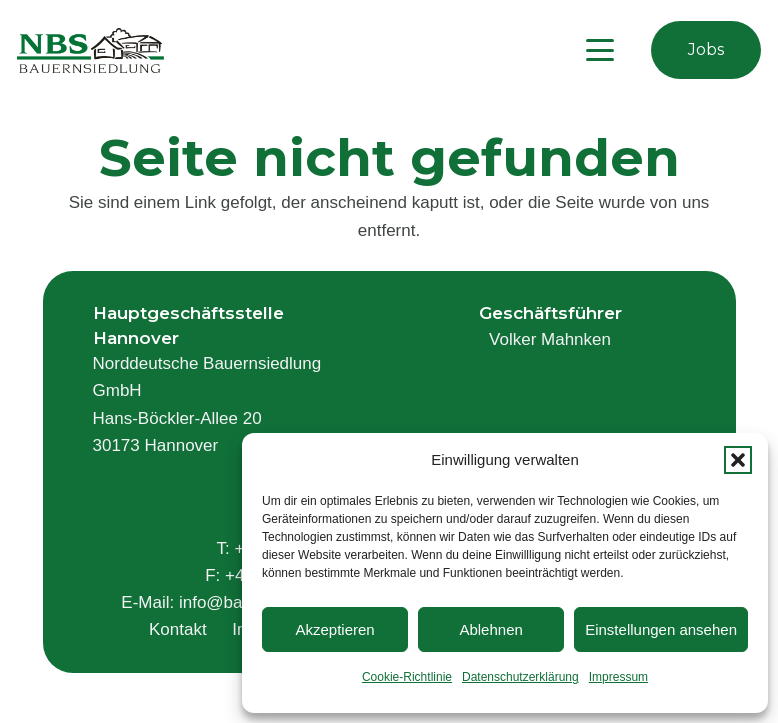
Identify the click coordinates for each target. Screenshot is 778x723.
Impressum (618, 677)
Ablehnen (490, 629)
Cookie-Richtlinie (407, 677)
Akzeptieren (334, 629)
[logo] (90, 50)
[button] (738, 460)
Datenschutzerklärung (520, 677)
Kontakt (178, 629)
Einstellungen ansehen (661, 629)
